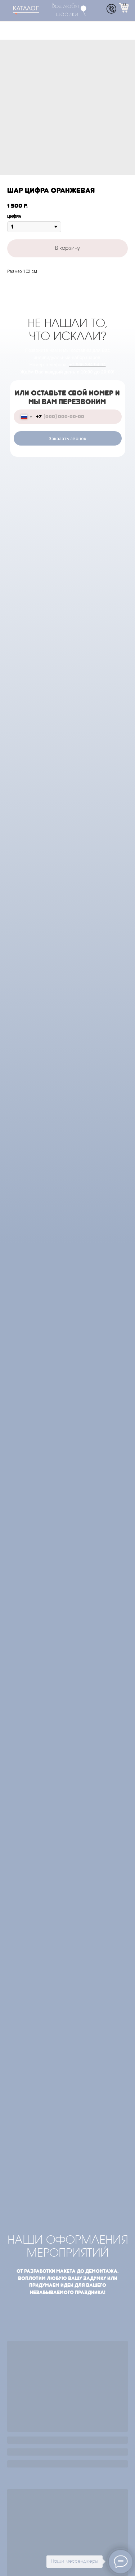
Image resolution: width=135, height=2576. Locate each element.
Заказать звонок (67, 438)
